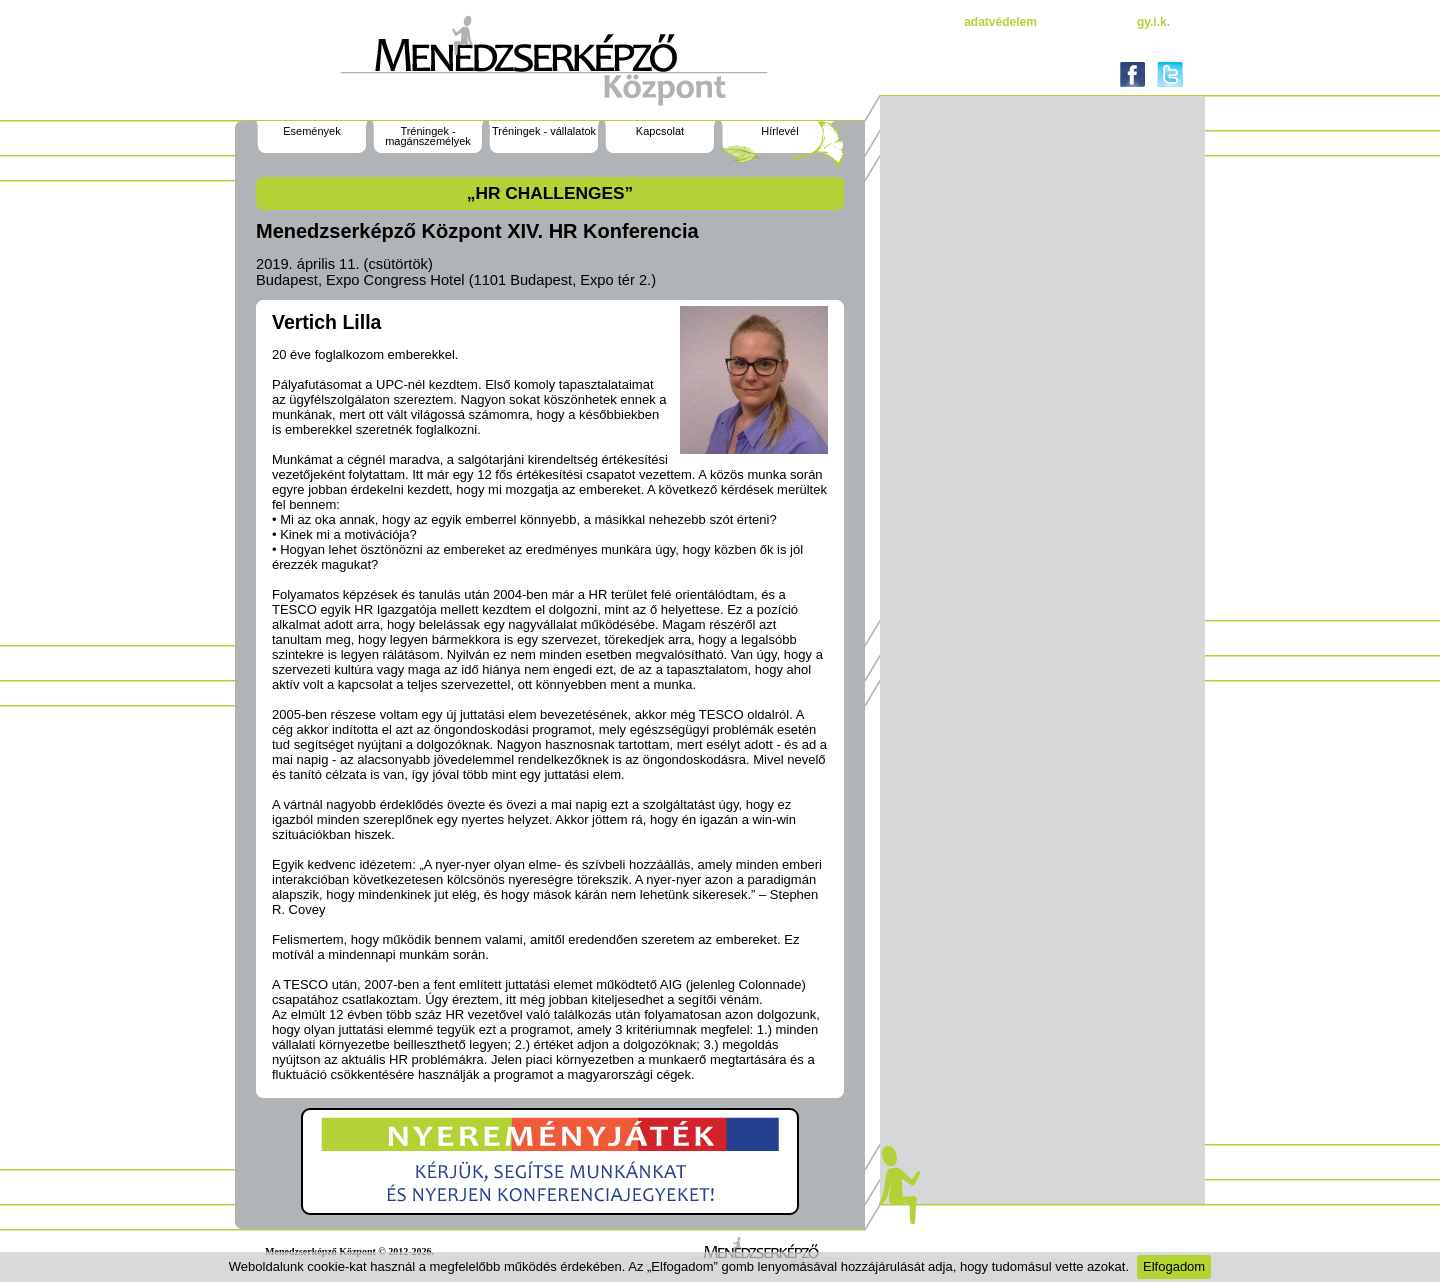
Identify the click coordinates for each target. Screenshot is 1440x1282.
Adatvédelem (1000, 22)
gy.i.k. (1153, 22)
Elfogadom (1174, 1266)
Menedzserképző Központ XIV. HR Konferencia (477, 231)
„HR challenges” (550, 193)
